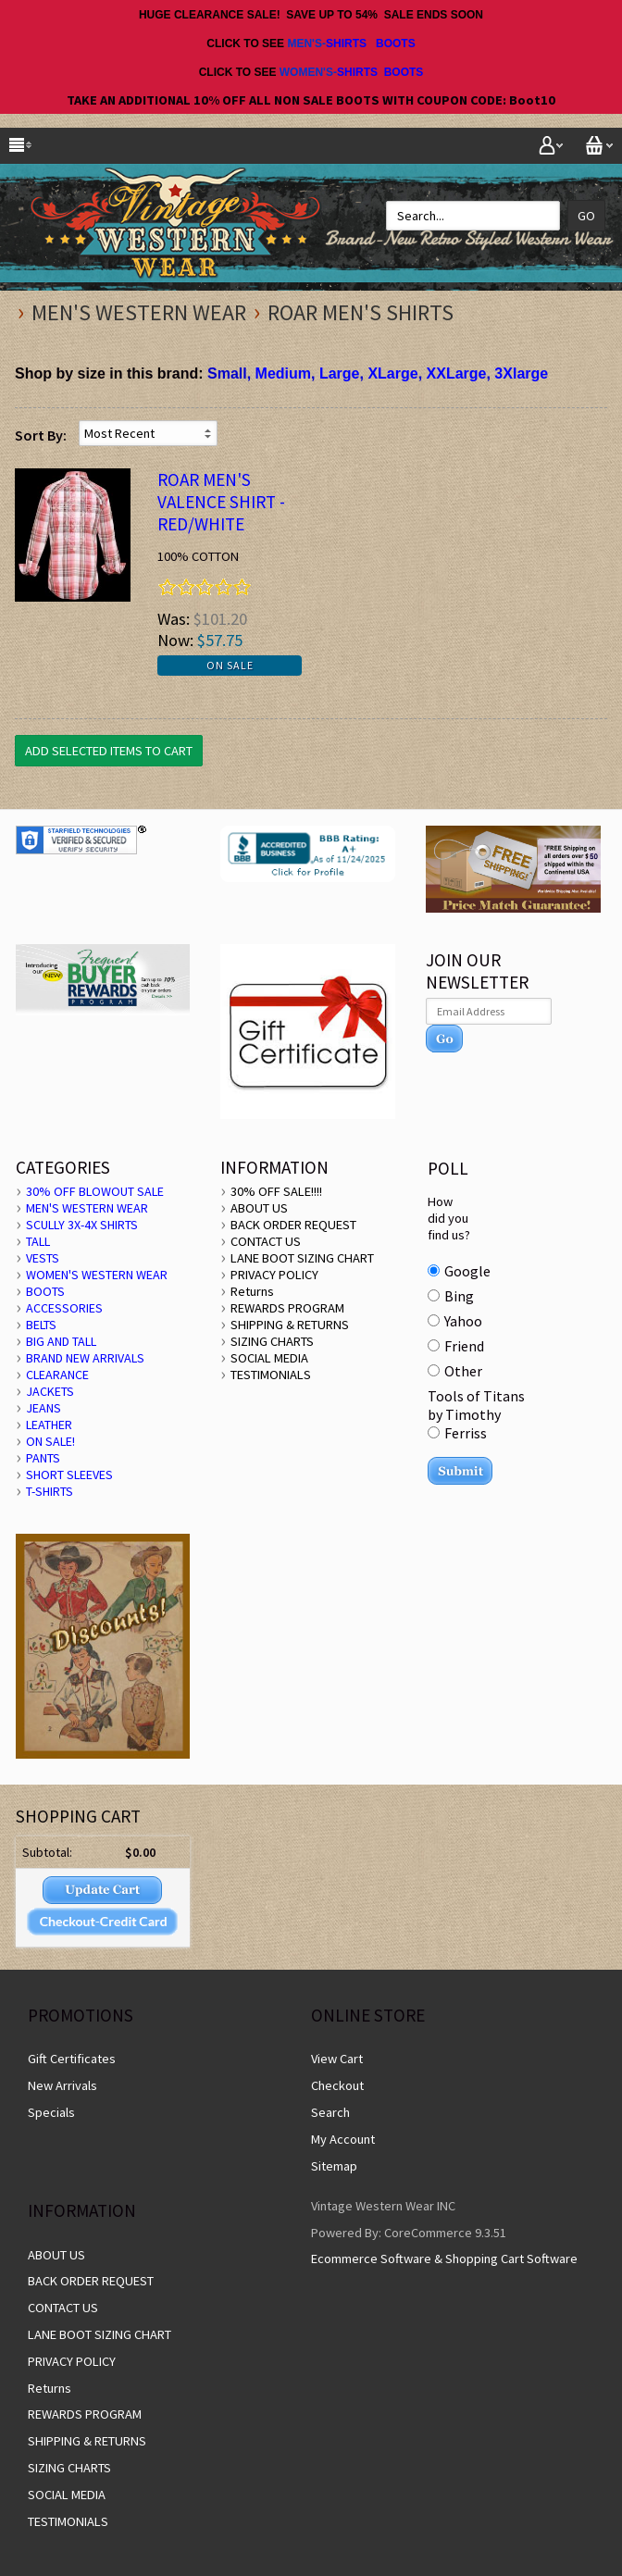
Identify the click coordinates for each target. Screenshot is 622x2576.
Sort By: (41, 435)
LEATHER (49, 1424)
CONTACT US (265, 1241)
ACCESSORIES (64, 1308)
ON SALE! (50, 1441)
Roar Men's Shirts (360, 312)
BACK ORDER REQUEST (293, 1224)
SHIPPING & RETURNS (289, 1324)
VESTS (42, 1258)
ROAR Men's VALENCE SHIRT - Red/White (221, 501)
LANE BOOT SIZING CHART (302, 1258)
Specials (51, 2112)
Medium (283, 373)
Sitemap (334, 2166)
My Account (343, 2139)
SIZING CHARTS (272, 1341)
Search (330, 2112)
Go (586, 215)
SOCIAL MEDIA (269, 1358)
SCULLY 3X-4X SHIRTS (82, 1224)
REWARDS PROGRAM (287, 1308)
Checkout (337, 2085)
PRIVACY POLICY (274, 1274)
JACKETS (50, 1391)
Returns (252, 1291)
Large (339, 373)
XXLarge (457, 373)
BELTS (41, 1324)
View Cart (337, 2058)
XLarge (392, 373)
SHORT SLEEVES (69, 1474)
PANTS (43, 1458)
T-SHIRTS (49, 1491)
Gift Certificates (72, 2058)
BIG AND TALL (61, 1341)
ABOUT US (259, 1208)
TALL (38, 1241)
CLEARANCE (57, 1374)
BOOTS (396, 43)
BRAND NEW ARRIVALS (85, 1358)
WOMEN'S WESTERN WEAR (97, 1274)
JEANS (43, 1408)
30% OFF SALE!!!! (276, 1191)
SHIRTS (346, 43)
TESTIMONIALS (270, 1374)
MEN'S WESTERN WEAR (138, 312)
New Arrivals (62, 2085)
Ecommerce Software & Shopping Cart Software (444, 2258)
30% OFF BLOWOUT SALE (95, 1191)
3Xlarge (521, 373)
